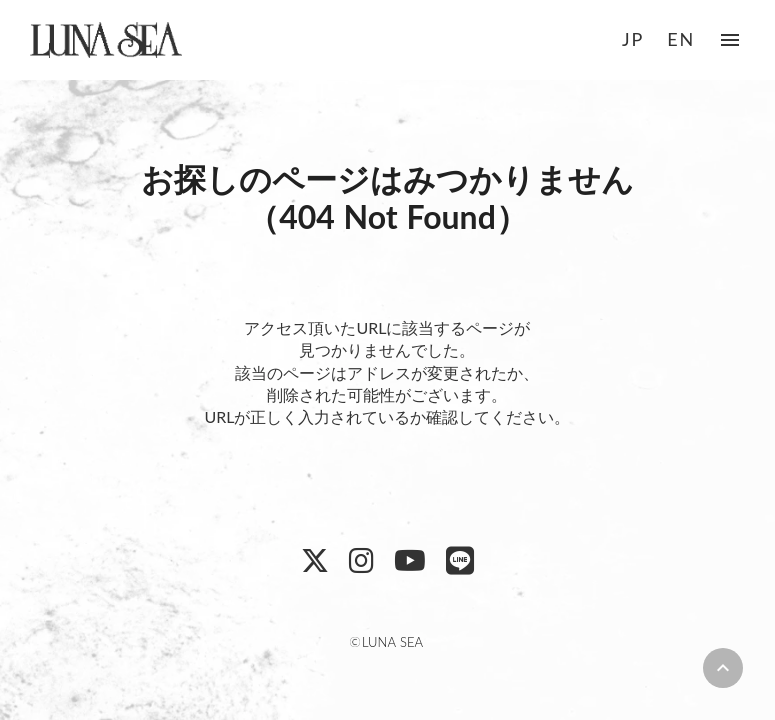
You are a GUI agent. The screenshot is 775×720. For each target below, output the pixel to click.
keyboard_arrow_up (723, 668)
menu (730, 40)
